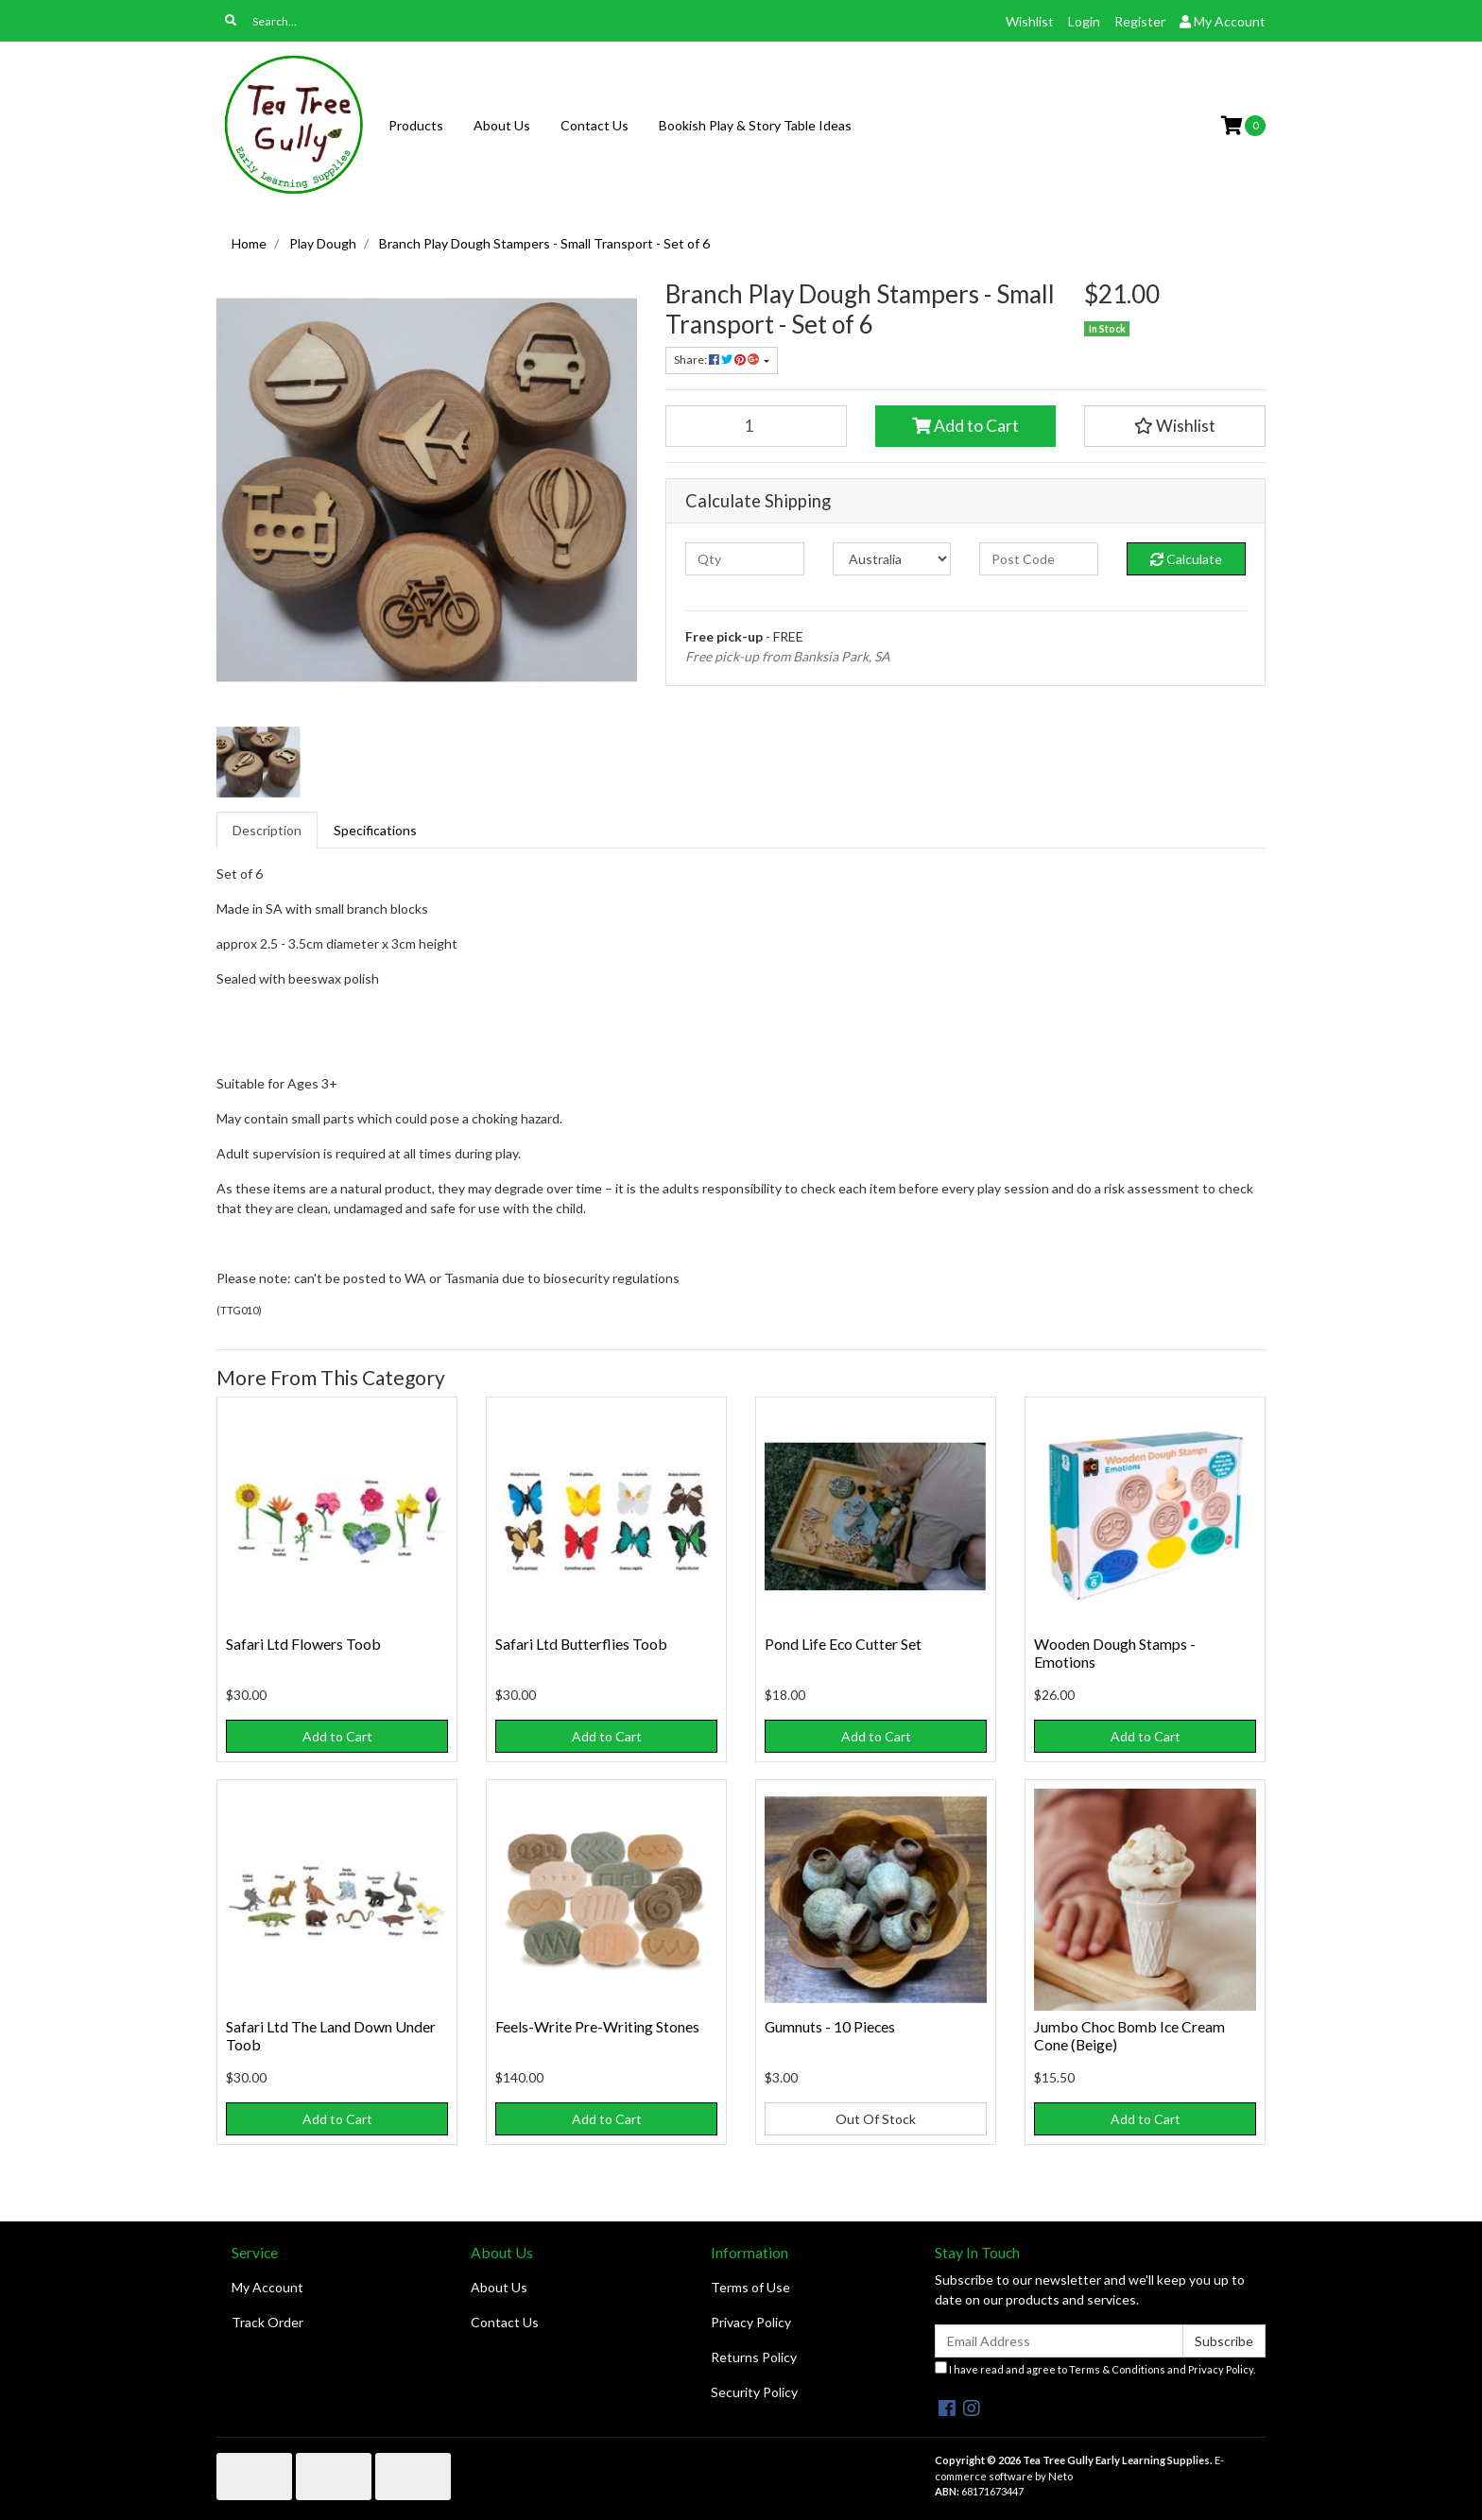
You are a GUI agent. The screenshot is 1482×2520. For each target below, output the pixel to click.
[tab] (267, 830)
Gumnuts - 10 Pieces (830, 2026)
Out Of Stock (876, 2119)
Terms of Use (750, 2287)
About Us (502, 125)
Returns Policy (754, 2357)
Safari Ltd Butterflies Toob (581, 1644)
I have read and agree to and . (1095, 2368)
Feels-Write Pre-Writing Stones (597, 2026)
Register (1139, 21)
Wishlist (1030, 21)
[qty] (744, 558)
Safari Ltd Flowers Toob (303, 1644)
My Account (267, 2287)
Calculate (1186, 559)
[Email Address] (1059, 2340)
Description (267, 830)
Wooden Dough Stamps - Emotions (1115, 1653)
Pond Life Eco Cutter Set (843, 1644)
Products (415, 125)
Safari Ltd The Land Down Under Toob (331, 2035)
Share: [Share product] (717, 359)
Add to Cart (965, 426)
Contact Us (594, 125)
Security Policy (754, 2392)
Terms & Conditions (1117, 2369)
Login (1084, 21)
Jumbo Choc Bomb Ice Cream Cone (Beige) (1129, 2035)
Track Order (267, 2322)
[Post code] (1038, 558)
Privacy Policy (751, 2322)
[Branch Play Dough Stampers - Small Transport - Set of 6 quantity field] (756, 426)
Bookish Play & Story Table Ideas (755, 125)
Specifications (375, 830)
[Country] (892, 558)
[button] (1175, 426)
